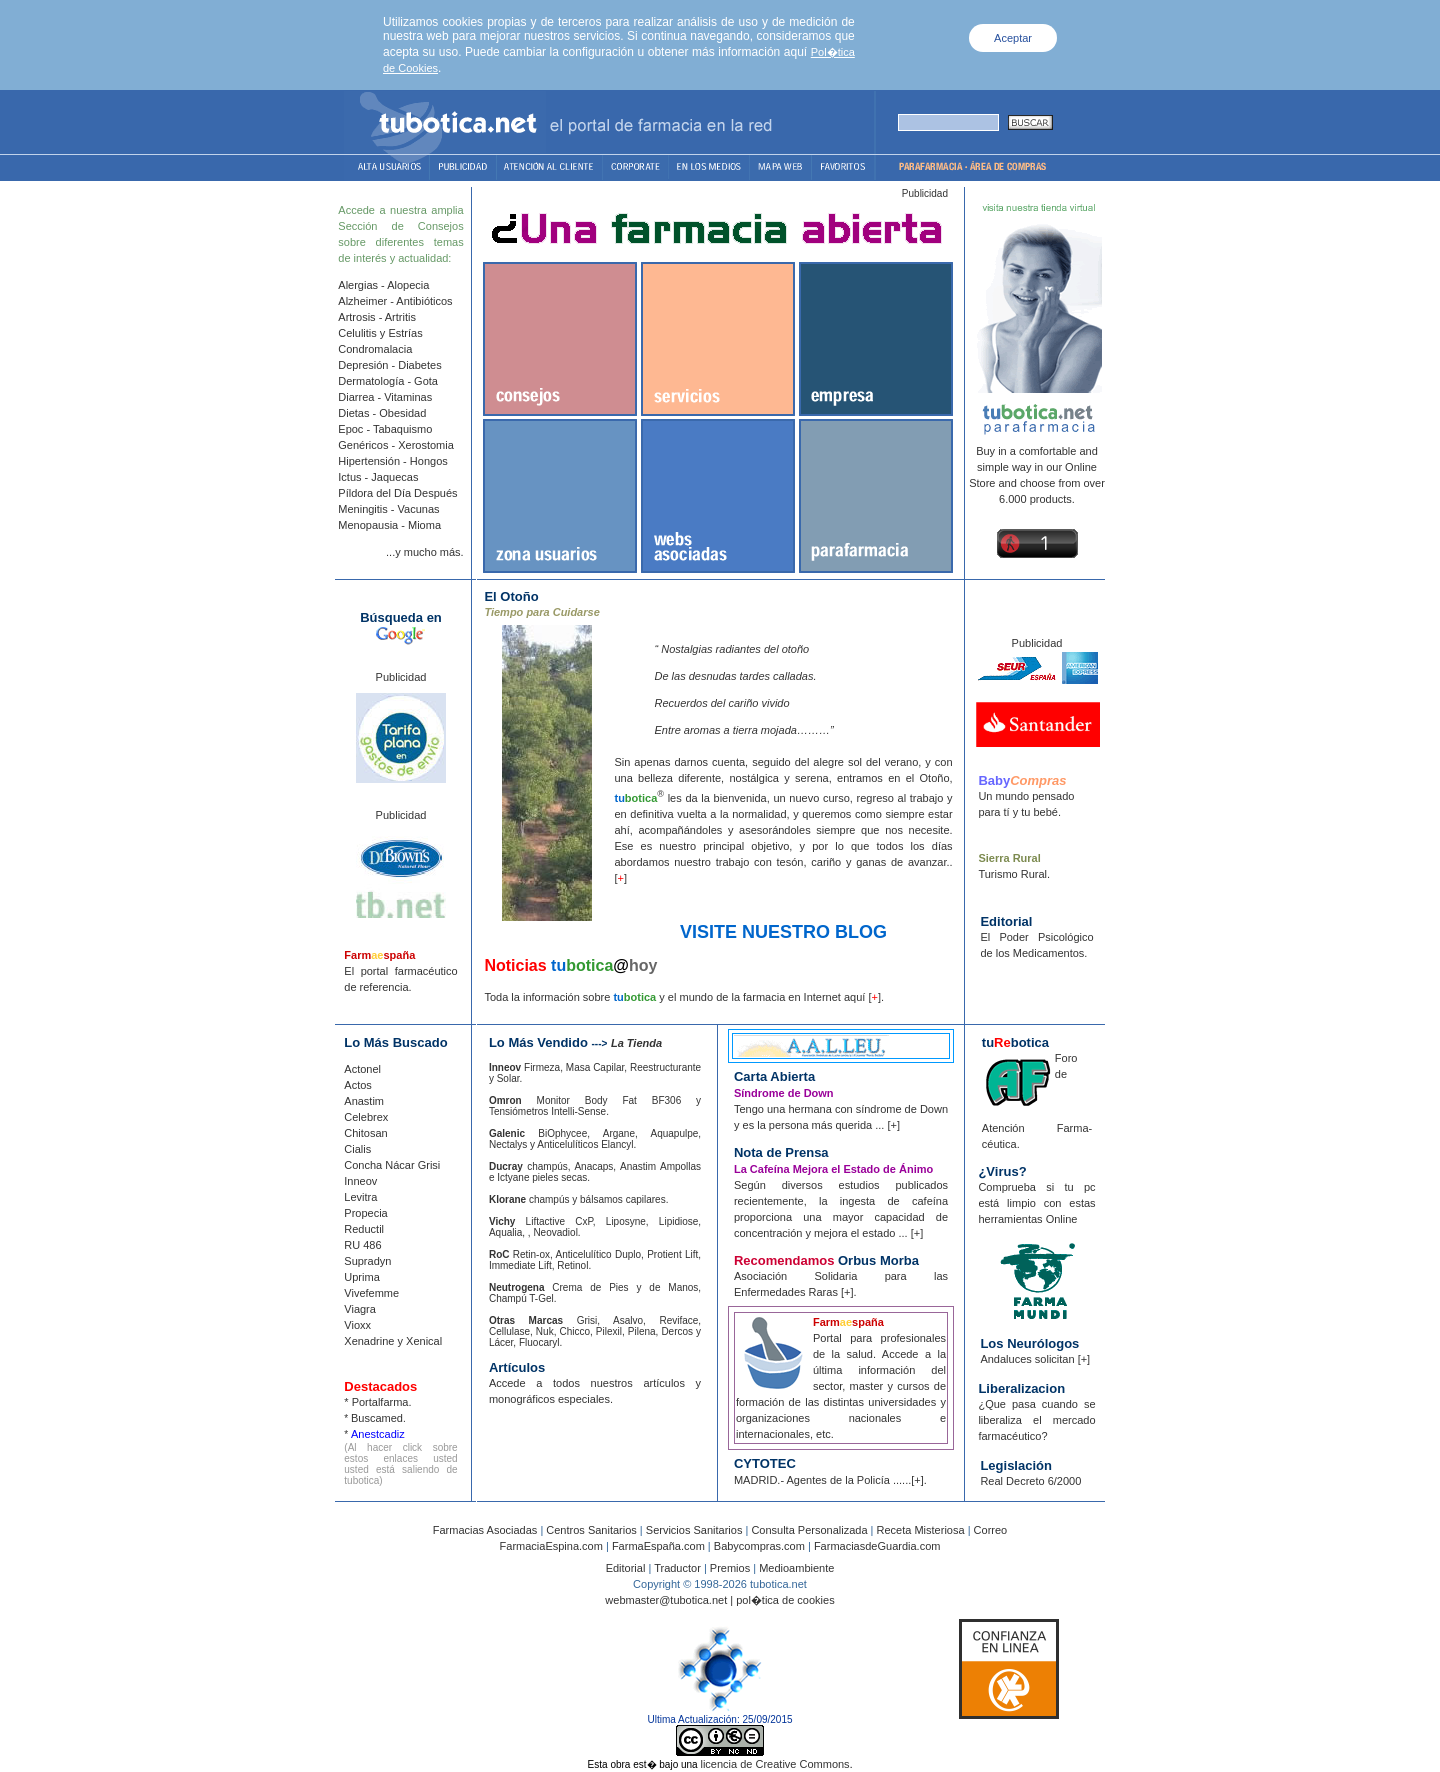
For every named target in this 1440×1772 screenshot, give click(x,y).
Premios (730, 1568)
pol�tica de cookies (785, 1600)
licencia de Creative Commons (774, 1764)
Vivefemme (371, 1293)
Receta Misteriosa (921, 1530)
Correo (991, 1530)
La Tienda (636, 1043)
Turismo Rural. (1014, 874)
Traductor (676, 1568)
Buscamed (377, 1418)
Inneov (360, 1181)
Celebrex (366, 1117)
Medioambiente (796, 1568)
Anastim (364, 1101)
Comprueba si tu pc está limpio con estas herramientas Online (1036, 1203)
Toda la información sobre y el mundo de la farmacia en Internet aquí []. (684, 997)
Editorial (626, 1568)
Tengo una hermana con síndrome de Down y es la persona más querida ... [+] (841, 1109)
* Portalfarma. (377, 1402)
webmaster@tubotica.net (666, 1600)
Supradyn (367, 1261)
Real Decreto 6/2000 (1030, 1481)
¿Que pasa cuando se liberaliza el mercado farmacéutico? (1036, 1420)
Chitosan (365, 1133)
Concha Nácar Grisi (392, 1165)
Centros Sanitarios (591, 1530)
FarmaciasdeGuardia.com (877, 1546)
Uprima (361, 1277)
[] (620, 878)
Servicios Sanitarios (694, 1530)
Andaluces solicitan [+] (1035, 1359)
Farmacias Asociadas (485, 1530)
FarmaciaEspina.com (551, 1546)
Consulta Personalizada (809, 1530)
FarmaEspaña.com (658, 1546)
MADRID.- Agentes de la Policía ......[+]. (830, 1480)
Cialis (357, 1149)
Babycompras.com (759, 1546)
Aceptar (1013, 38)
